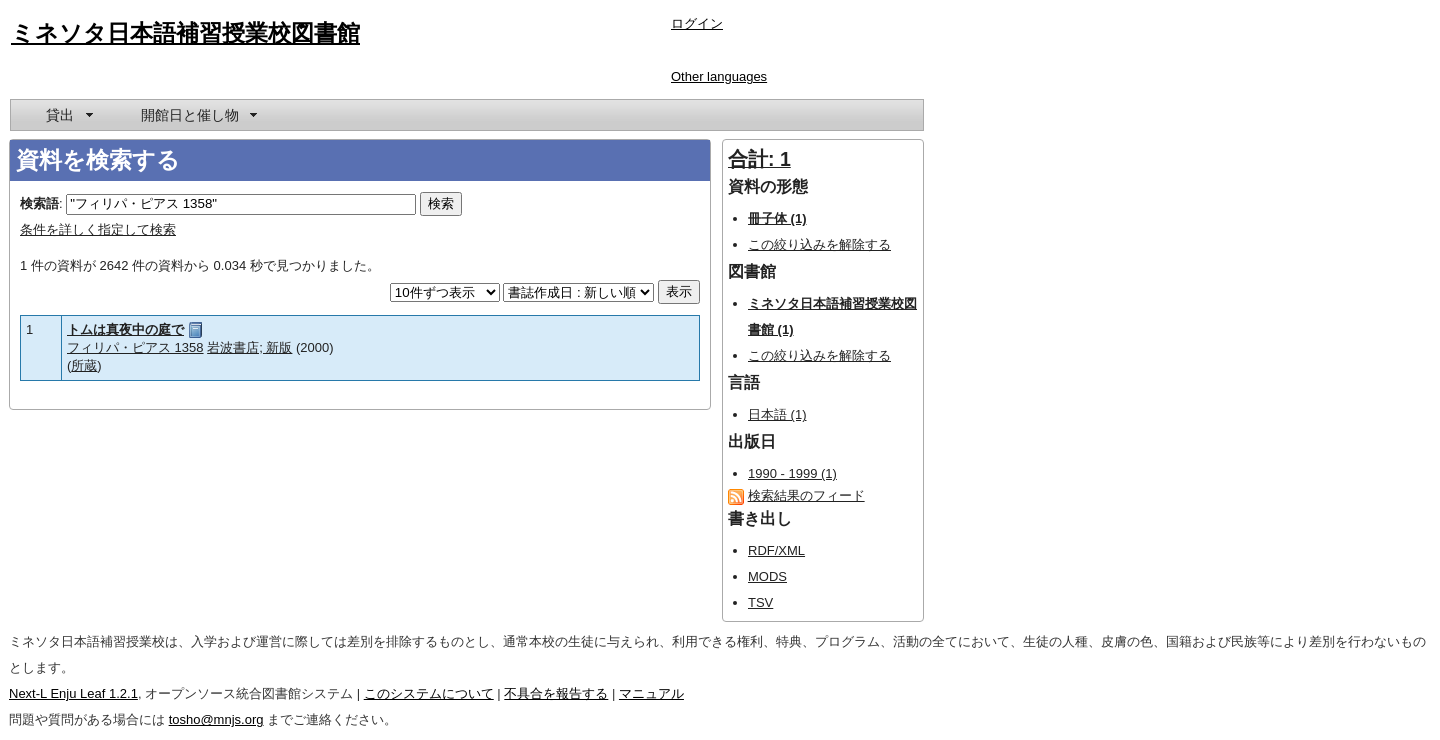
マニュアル (651, 693)
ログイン (697, 23)
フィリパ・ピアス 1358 (135, 347)
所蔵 (84, 365)
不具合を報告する (556, 693)
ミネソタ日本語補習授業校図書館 (185, 33)
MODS (767, 576)
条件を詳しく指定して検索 (98, 229)
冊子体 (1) (777, 218)
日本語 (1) (777, 414)
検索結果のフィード (806, 495)
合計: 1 (759, 159)
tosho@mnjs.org (216, 719)
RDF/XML (776, 550)
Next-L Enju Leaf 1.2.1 (73, 693)
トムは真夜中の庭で (125, 329)
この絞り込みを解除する (819, 244)
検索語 (39, 203)
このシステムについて (429, 693)
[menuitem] (68, 115)
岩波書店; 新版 (249, 347)
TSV (760, 602)
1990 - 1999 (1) (792, 473)
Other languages (719, 76)
